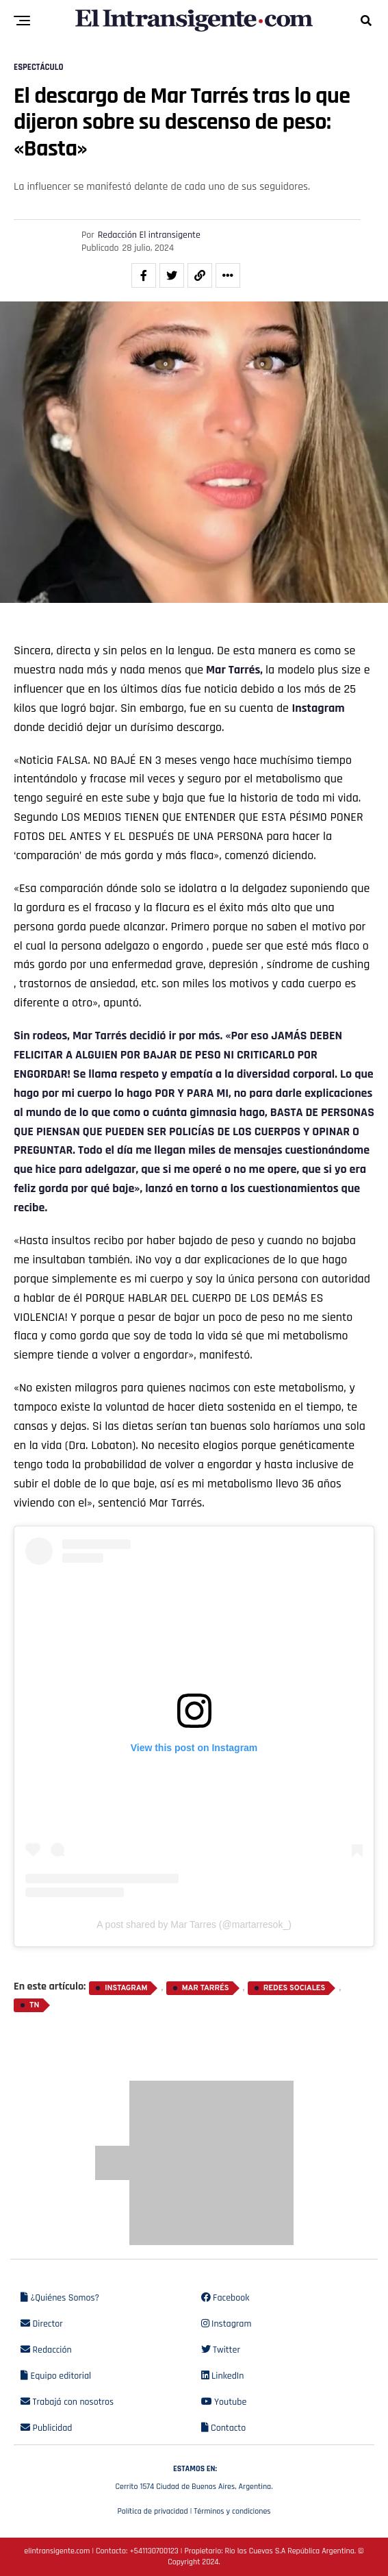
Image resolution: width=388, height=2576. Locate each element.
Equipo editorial (56, 2376)
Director (42, 2324)
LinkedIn (222, 2376)
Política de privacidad (152, 2511)
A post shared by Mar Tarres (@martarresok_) (194, 1924)
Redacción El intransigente (149, 235)
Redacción (46, 2350)
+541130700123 (153, 2551)
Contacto (223, 2428)
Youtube (224, 2402)
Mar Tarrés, (234, 670)
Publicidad (46, 2428)
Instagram (318, 708)
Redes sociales (294, 1988)
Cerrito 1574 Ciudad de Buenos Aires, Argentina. (194, 2476)
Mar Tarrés (101, 1035)
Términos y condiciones (232, 2511)
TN (34, 2005)
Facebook (225, 2298)
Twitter (220, 2350)
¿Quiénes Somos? (60, 2298)
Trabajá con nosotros (67, 2402)
